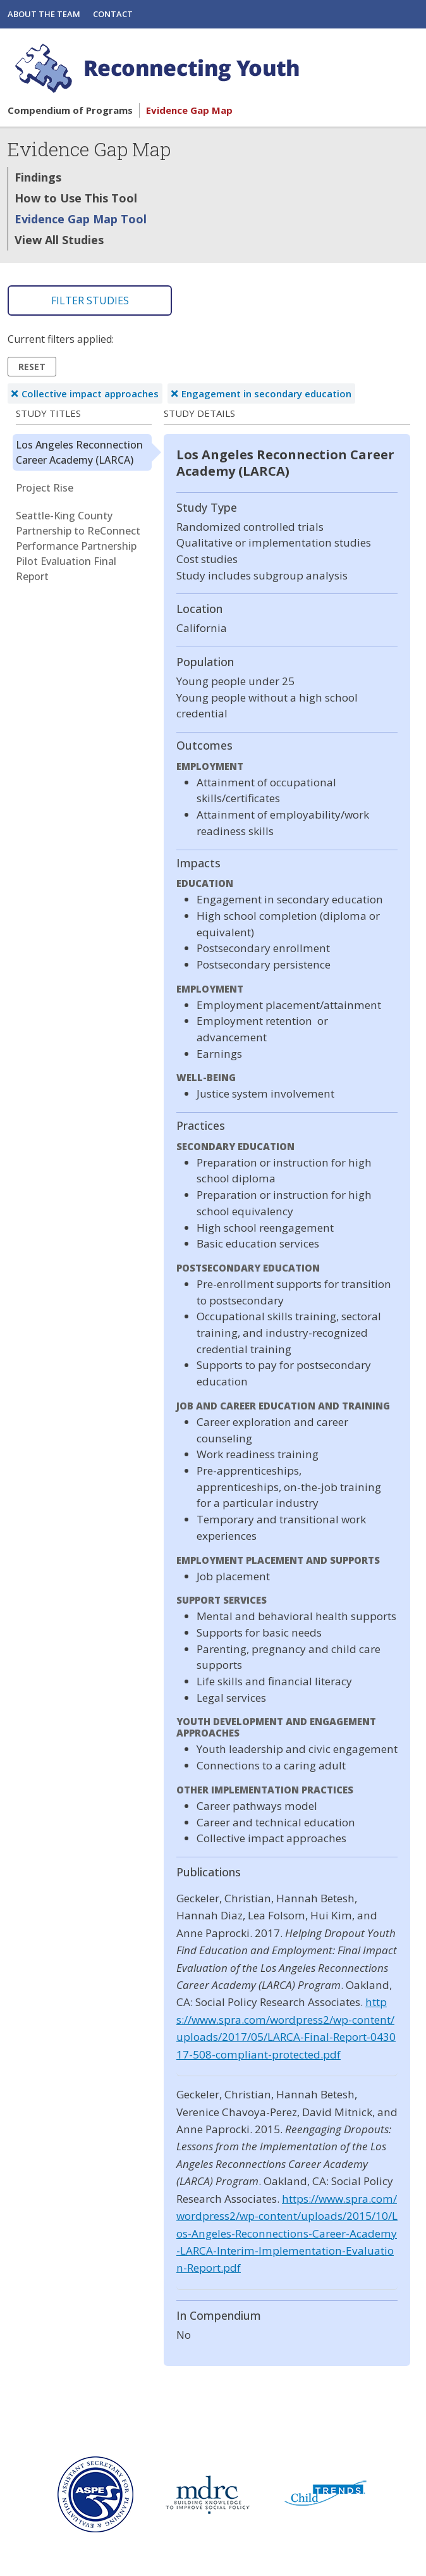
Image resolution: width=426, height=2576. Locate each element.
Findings (38, 177)
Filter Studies (90, 300)
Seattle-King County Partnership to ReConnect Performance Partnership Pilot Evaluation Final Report (78, 546)
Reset (32, 367)
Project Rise (44, 488)
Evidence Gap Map (189, 110)
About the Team (44, 14)
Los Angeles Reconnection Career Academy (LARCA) (79, 452)
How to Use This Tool (76, 198)
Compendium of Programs (70, 110)
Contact (113, 14)
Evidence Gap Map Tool (81, 218)
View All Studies (59, 239)
